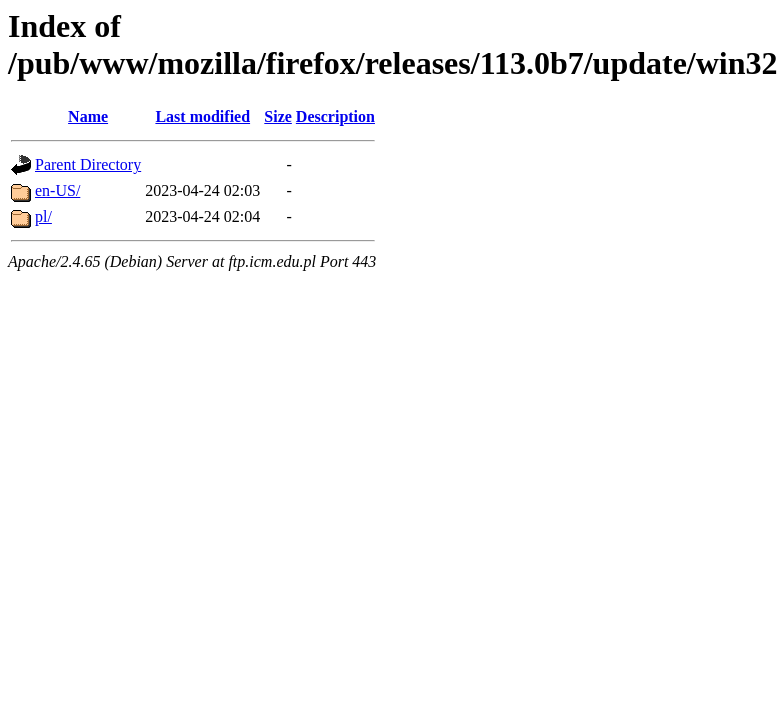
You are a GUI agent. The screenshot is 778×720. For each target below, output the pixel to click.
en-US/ (57, 190)
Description (335, 116)
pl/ (43, 216)
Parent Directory (88, 164)
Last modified (202, 116)
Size (278, 116)
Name (88, 116)
